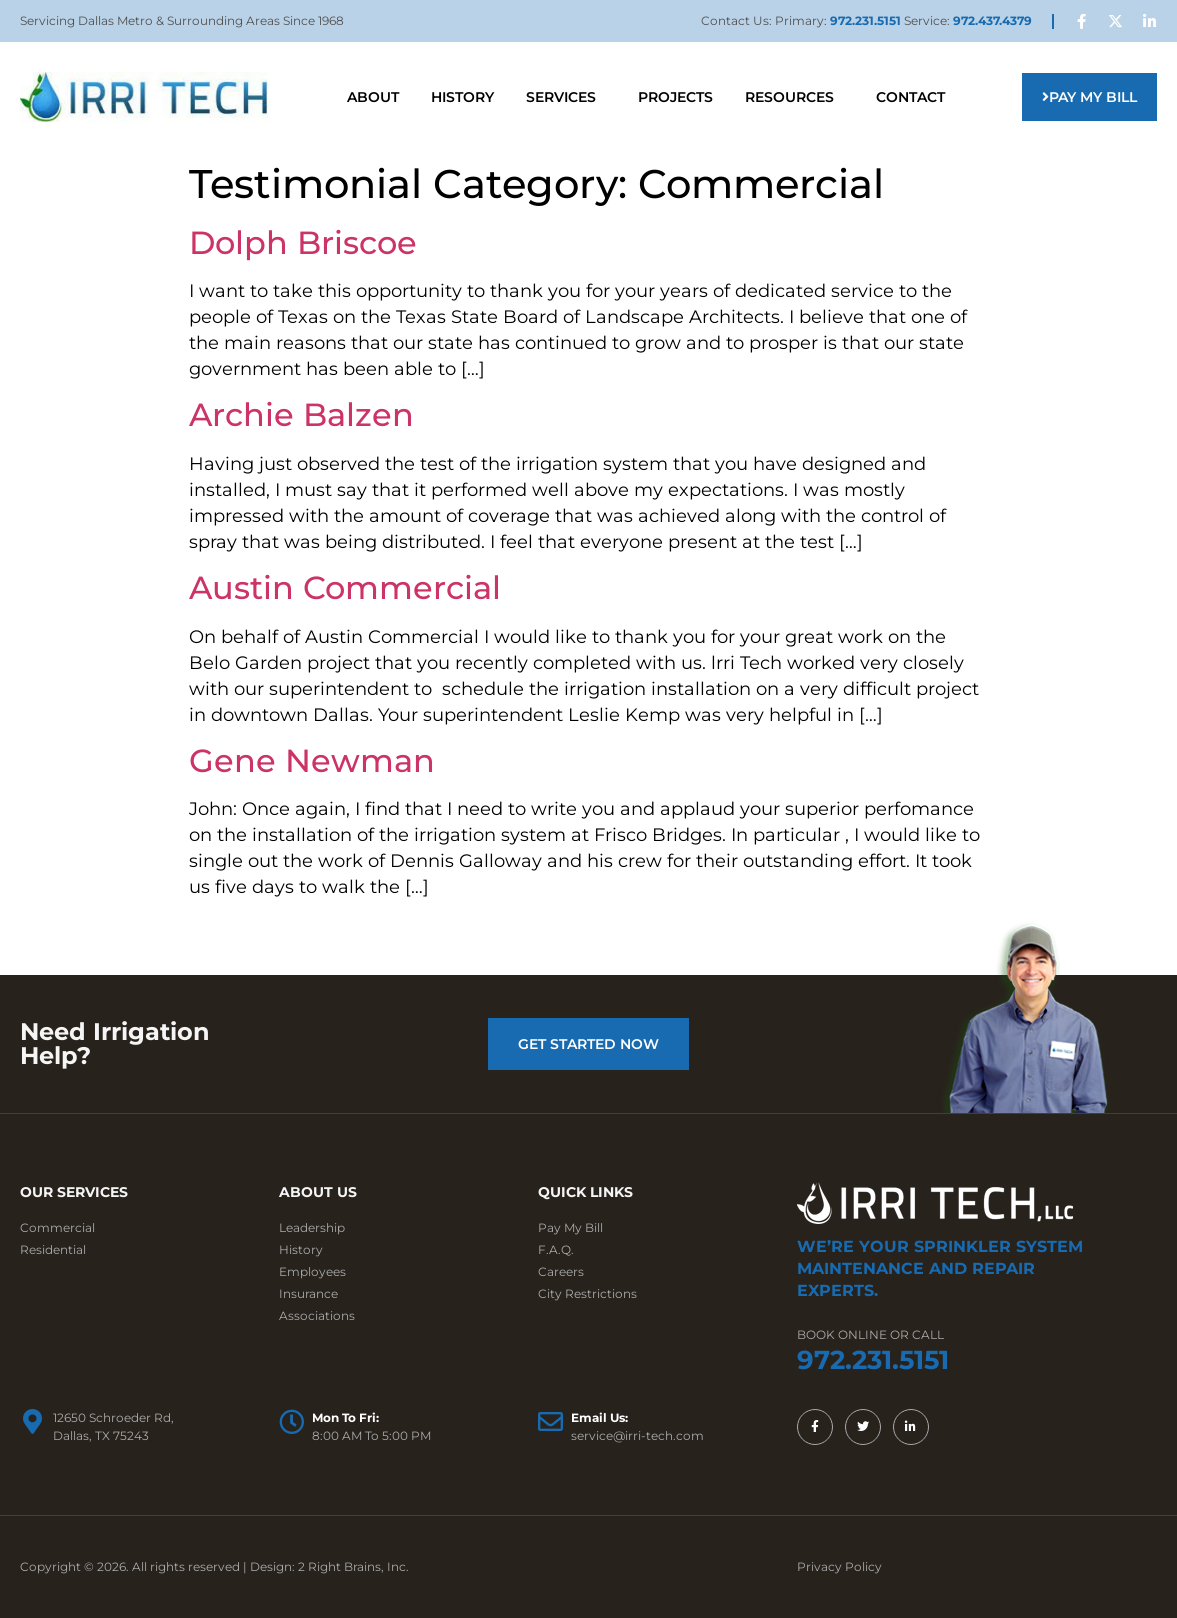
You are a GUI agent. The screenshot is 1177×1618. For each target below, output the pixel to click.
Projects (675, 97)
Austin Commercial (345, 587)
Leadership (312, 1227)
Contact (910, 97)
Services (566, 97)
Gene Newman (312, 760)
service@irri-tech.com (637, 1435)
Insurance (308, 1293)
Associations (317, 1315)
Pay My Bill (570, 1227)
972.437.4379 (992, 20)
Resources (794, 97)
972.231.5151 (867, 20)
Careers (561, 1271)
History (462, 97)
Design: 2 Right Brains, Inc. (329, 1566)
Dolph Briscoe (303, 242)
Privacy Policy (839, 1566)
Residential (53, 1249)
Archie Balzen (301, 414)
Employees (312, 1271)
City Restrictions (587, 1293)
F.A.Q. (556, 1249)
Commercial (57, 1227)
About (373, 97)
